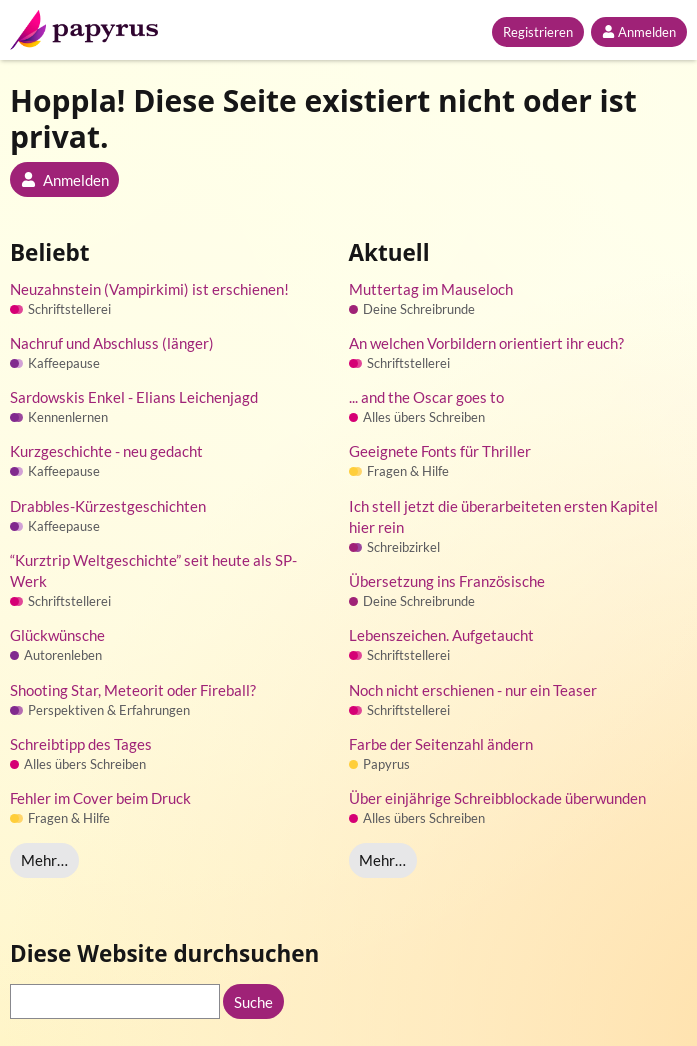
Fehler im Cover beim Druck (100, 798)
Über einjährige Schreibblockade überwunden (497, 798)
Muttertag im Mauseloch (431, 289)
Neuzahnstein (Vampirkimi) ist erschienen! (149, 289)
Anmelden (639, 32)
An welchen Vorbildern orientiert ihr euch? (486, 343)
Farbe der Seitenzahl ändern (441, 744)
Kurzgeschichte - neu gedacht (106, 451)
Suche (253, 1002)
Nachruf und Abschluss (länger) (112, 343)
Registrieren (538, 32)
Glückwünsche (57, 635)
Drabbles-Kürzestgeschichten (108, 506)
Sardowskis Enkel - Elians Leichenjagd (134, 397)
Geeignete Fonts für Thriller (440, 451)
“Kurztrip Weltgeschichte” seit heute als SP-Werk (153, 570)
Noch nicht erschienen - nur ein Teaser (473, 690)
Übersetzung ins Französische (447, 581)
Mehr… (44, 860)
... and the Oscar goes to (426, 397)
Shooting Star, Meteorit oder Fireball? (133, 690)
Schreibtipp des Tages (81, 744)
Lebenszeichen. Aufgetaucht (441, 635)
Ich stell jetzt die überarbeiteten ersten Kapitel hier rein (503, 516)
